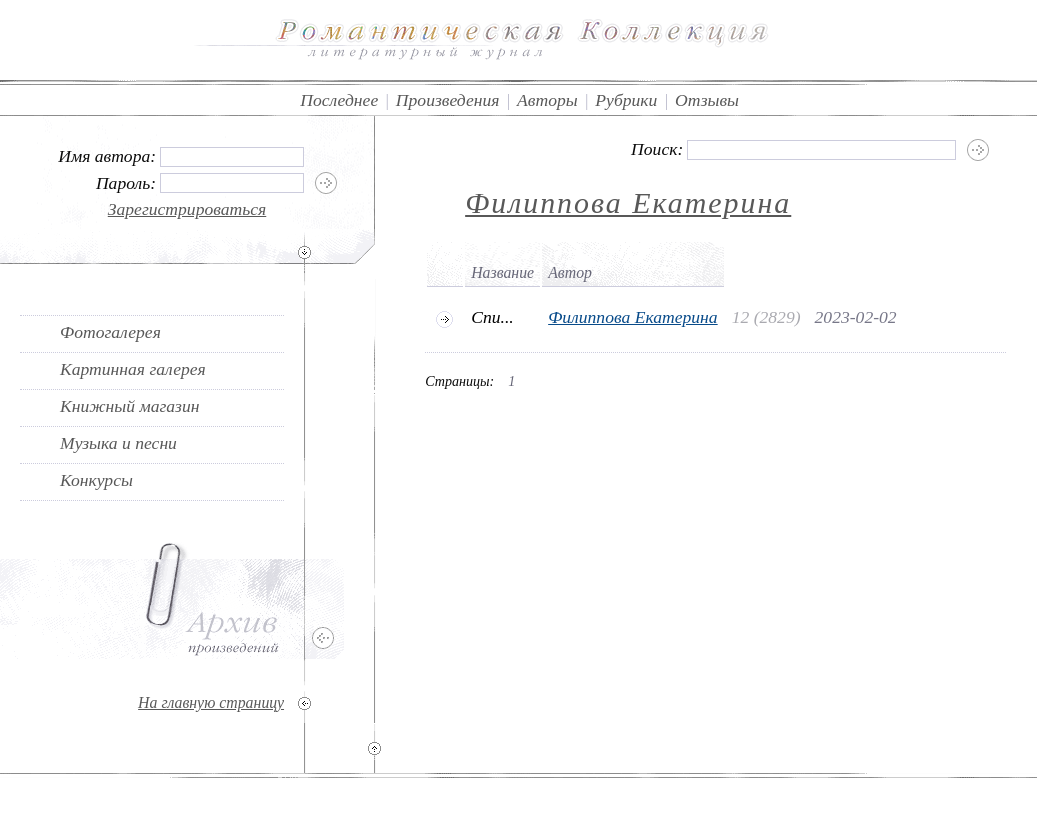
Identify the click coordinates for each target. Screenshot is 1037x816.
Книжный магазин (130, 406)
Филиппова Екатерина (628, 202)
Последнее (339, 100)
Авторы (547, 100)
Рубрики (626, 100)
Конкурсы (96, 480)
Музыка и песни (118, 443)
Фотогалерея (110, 332)
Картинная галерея (133, 369)
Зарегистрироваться (187, 209)
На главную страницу (211, 702)
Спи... (492, 317)
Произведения (448, 100)
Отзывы (707, 100)
